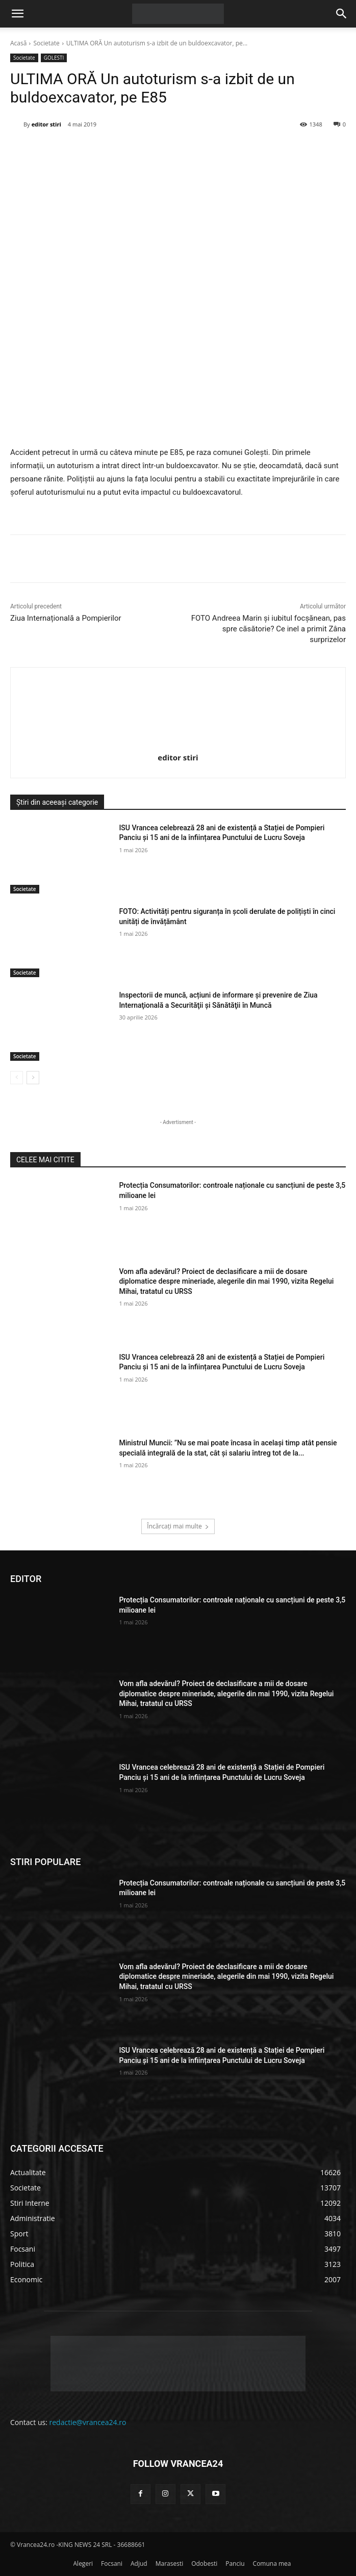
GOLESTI (54, 58)
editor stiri (46, 124)
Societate (46, 43)
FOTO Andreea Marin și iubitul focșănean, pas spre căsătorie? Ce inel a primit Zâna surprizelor (268, 629)
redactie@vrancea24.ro (87, 2422)
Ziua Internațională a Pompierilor (65, 618)
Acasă (18, 43)
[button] (17, 14)
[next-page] (33, 1077)
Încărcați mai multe (178, 1526)
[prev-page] (16, 1077)
